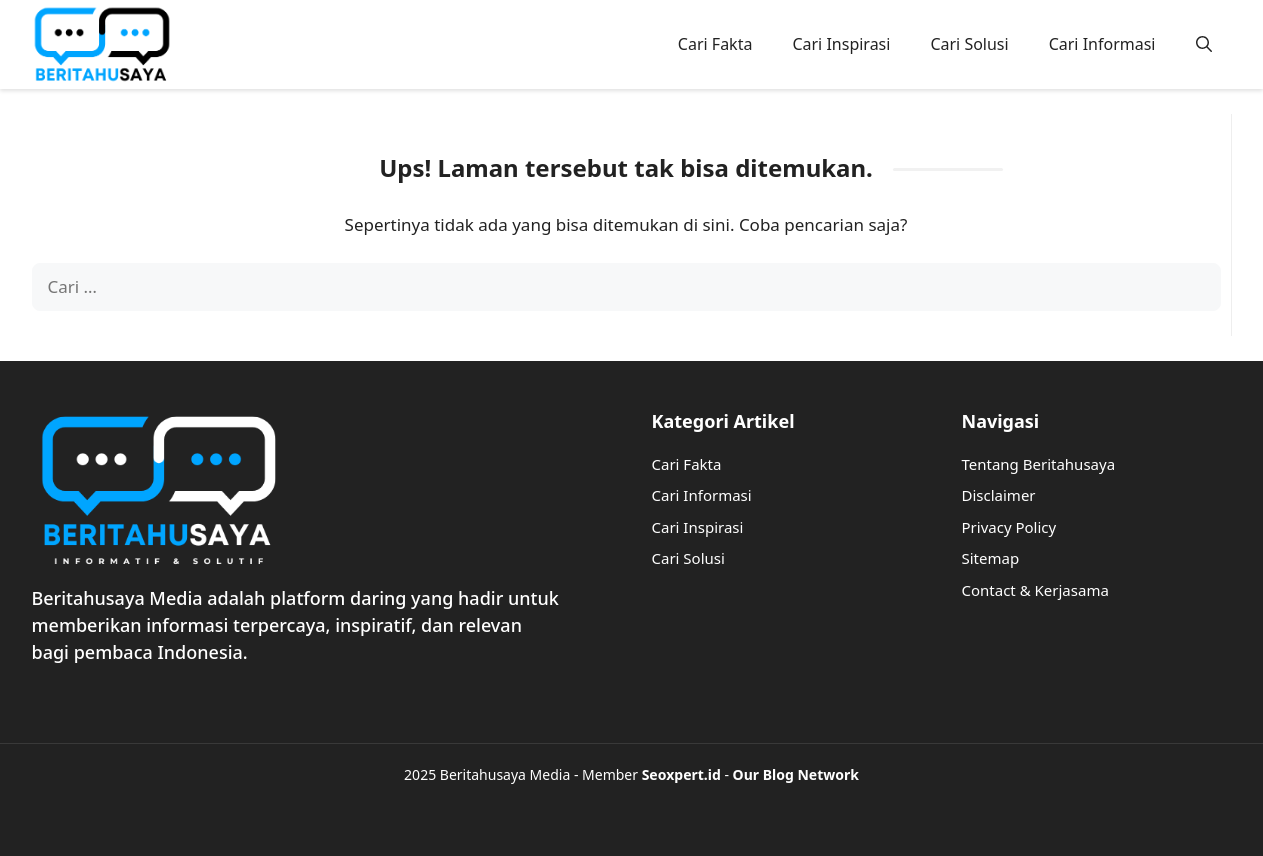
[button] (1204, 44)
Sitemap (991, 558)
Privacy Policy (1009, 527)
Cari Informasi (1102, 44)
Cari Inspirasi (841, 44)
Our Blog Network (796, 774)
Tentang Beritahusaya (1039, 464)
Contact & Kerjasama (1035, 590)
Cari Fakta (715, 44)
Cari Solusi (969, 44)
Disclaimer (999, 495)
